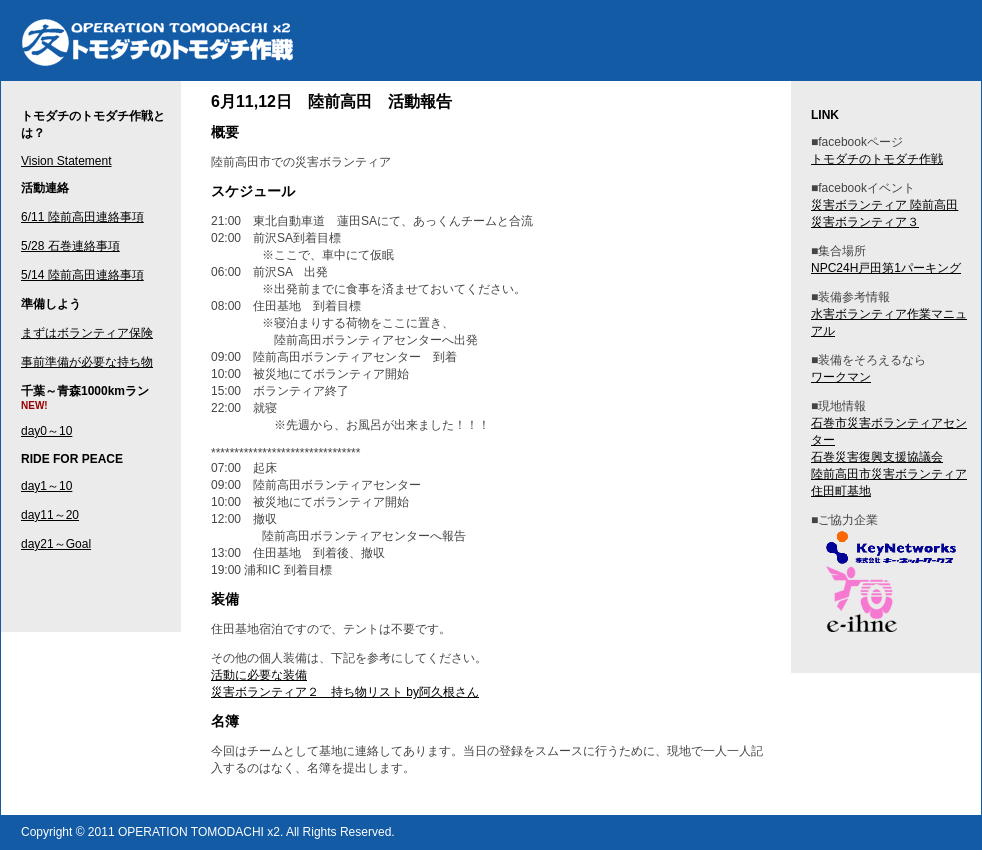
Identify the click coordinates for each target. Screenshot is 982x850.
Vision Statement (66, 161)
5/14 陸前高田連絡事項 (82, 275)
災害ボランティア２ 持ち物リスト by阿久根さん (345, 692)
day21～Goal (56, 544)
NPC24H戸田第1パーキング (886, 268)
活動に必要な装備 (259, 675)
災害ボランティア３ (865, 222)
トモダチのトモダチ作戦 (501, 41)
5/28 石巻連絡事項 (70, 246)
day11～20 (50, 515)
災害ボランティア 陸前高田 (884, 205)
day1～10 (46, 486)
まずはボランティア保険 (87, 333)
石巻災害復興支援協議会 (877, 457)
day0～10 (46, 431)
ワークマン (841, 377)
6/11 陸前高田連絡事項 (82, 217)
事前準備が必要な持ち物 (87, 362)
